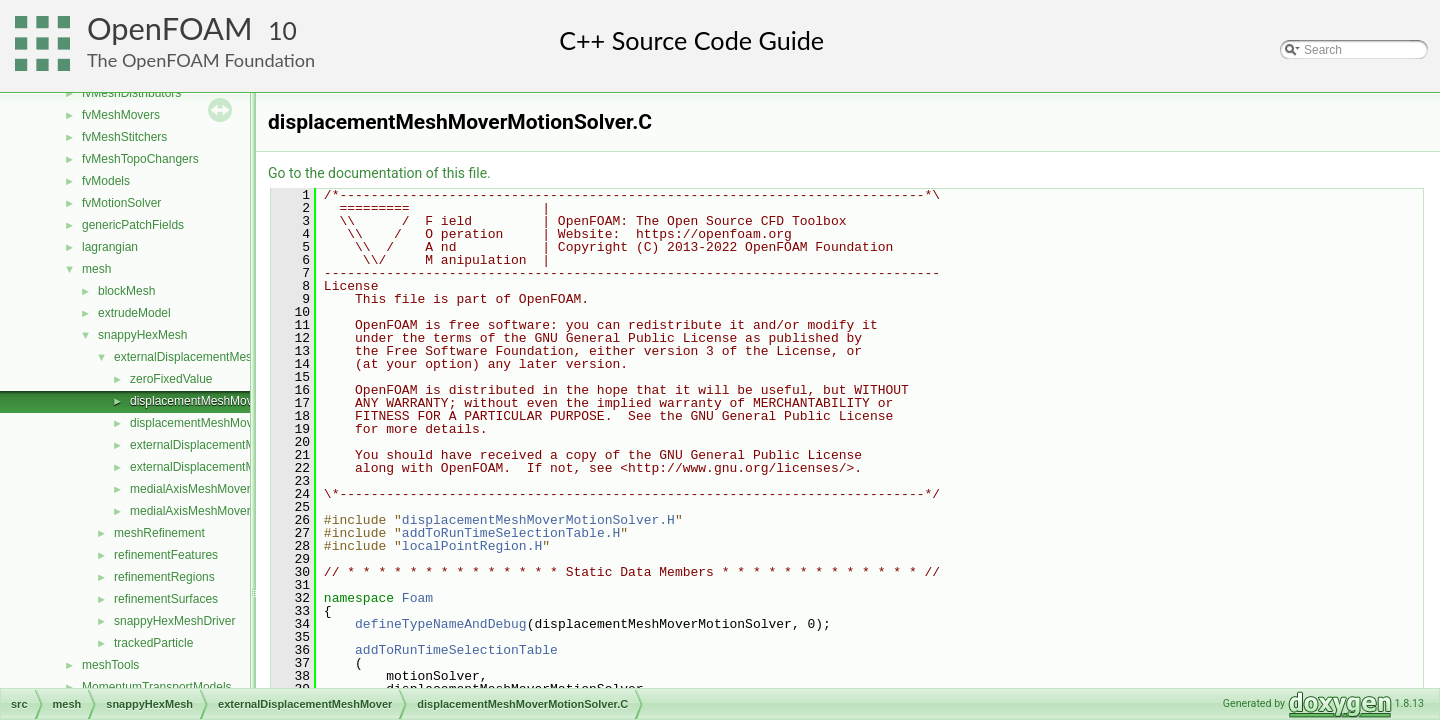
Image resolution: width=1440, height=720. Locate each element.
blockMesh (126, 291)
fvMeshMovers (121, 115)
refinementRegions (164, 577)
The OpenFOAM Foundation (201, 60)
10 (282, 30)
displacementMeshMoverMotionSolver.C (237, 401)
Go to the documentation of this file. (379, 173)
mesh (96, 269)
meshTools (110, 665)
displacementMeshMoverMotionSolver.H (237, 423)
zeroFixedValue (171, 379)
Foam (417, 598)
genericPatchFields (133, 225)
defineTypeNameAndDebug (441, 624)
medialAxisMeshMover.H (196, 511)
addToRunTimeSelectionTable (456, 650)
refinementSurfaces (166, 599)
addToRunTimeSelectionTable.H (511, 533)
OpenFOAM (170, 28)
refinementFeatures (166, 555)
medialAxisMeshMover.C (196, 489)
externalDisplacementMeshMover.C (224, 445)
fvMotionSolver (121, 203)
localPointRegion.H (472, 546)
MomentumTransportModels (157, 687)
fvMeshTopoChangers (140, 159)
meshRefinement (159, 533)
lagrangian (110, 247)
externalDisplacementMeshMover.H (224, 467)
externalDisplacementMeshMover (203, 357)
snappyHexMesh (142, 335)
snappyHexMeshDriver (174, 621)
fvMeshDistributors (131, 93)
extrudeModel (134, 313)
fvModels (106, 181)
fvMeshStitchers (124, 137)
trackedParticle (153, 643)
